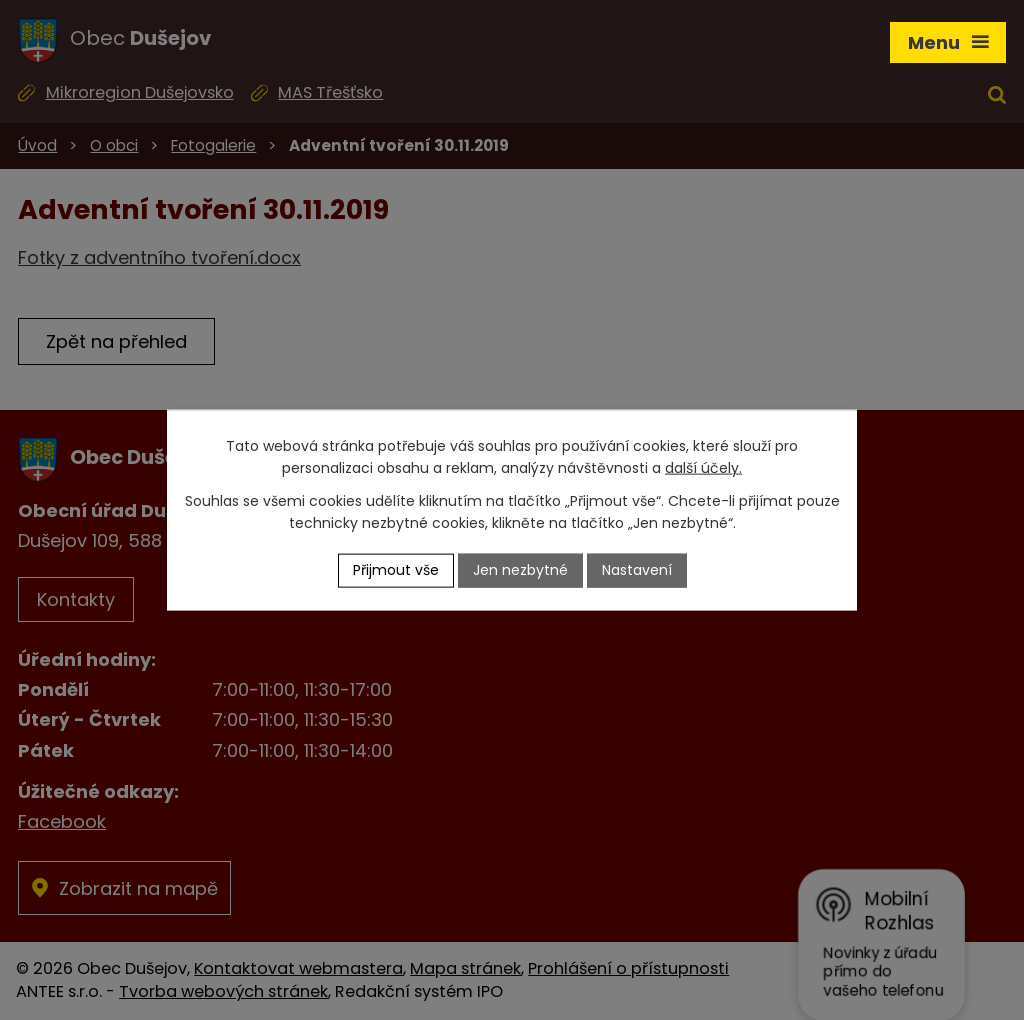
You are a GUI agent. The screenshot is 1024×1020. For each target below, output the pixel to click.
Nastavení (637, 570)
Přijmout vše (396, 570)
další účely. (703, 468)
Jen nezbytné (520, 570)
